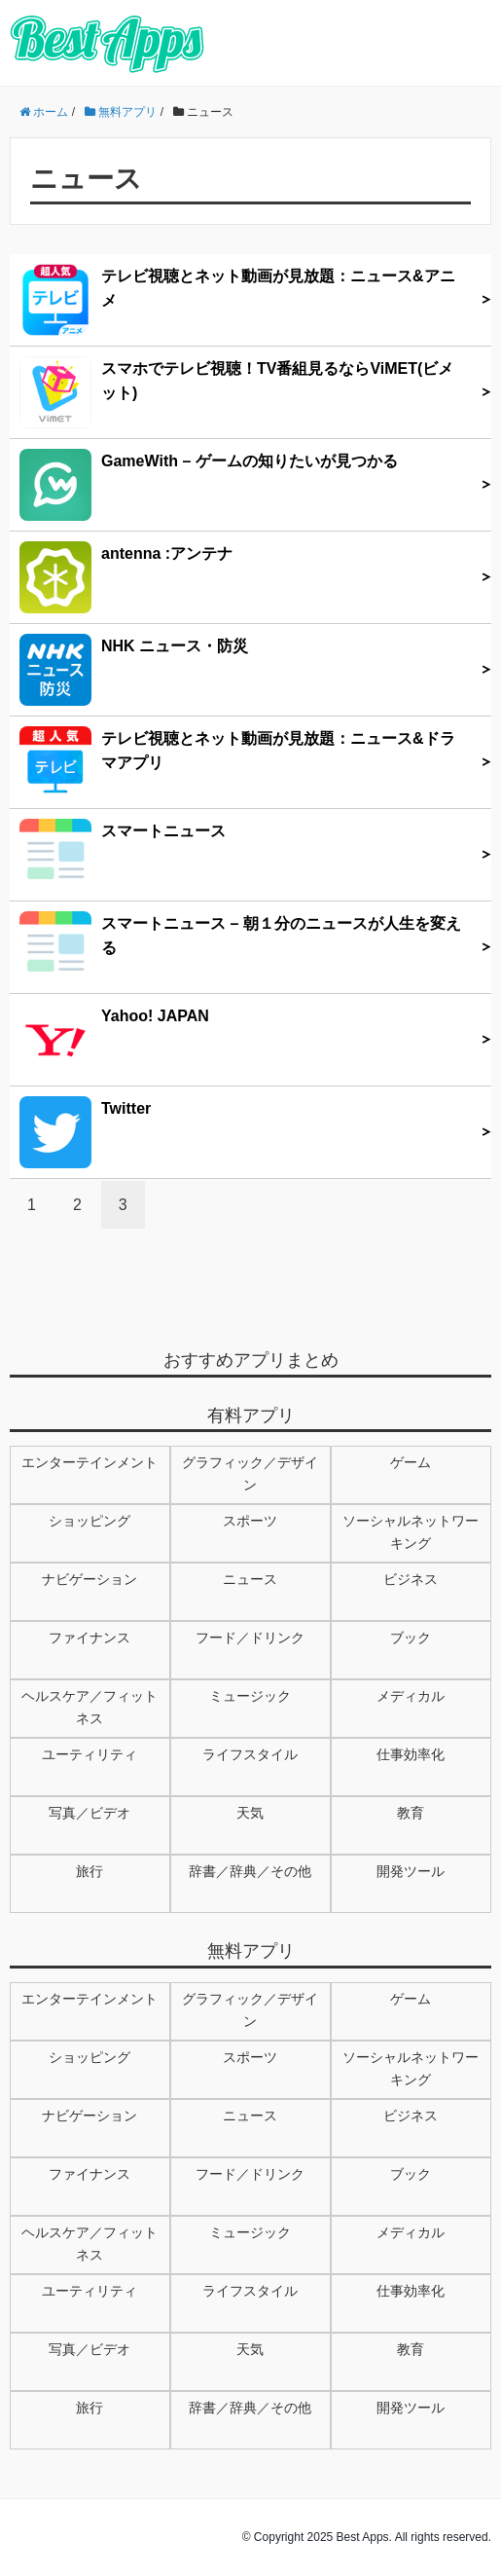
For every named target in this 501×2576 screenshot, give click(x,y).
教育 (410, 1813)
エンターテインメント (89, 1462)
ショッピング (89, 1520)
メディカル (410, 1696)
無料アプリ (251, 1951)
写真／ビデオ (89, 1813)
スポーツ (250, 1520)
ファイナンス (89, 1637)
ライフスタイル (250, 1754)
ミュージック (250, 1696)
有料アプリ (251, 1415)
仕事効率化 (410, 1754)
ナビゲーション (89, 1579)
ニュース (250, 1579)
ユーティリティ (89, 1754)
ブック (410, 1637)
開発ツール (410, 1871)
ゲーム (410, 1462)
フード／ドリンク (250, 1637)
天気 (250, 1813)
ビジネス (410, 1579)
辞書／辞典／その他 (250, 1871)
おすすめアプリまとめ (251, 1360)
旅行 (89, 1871)
